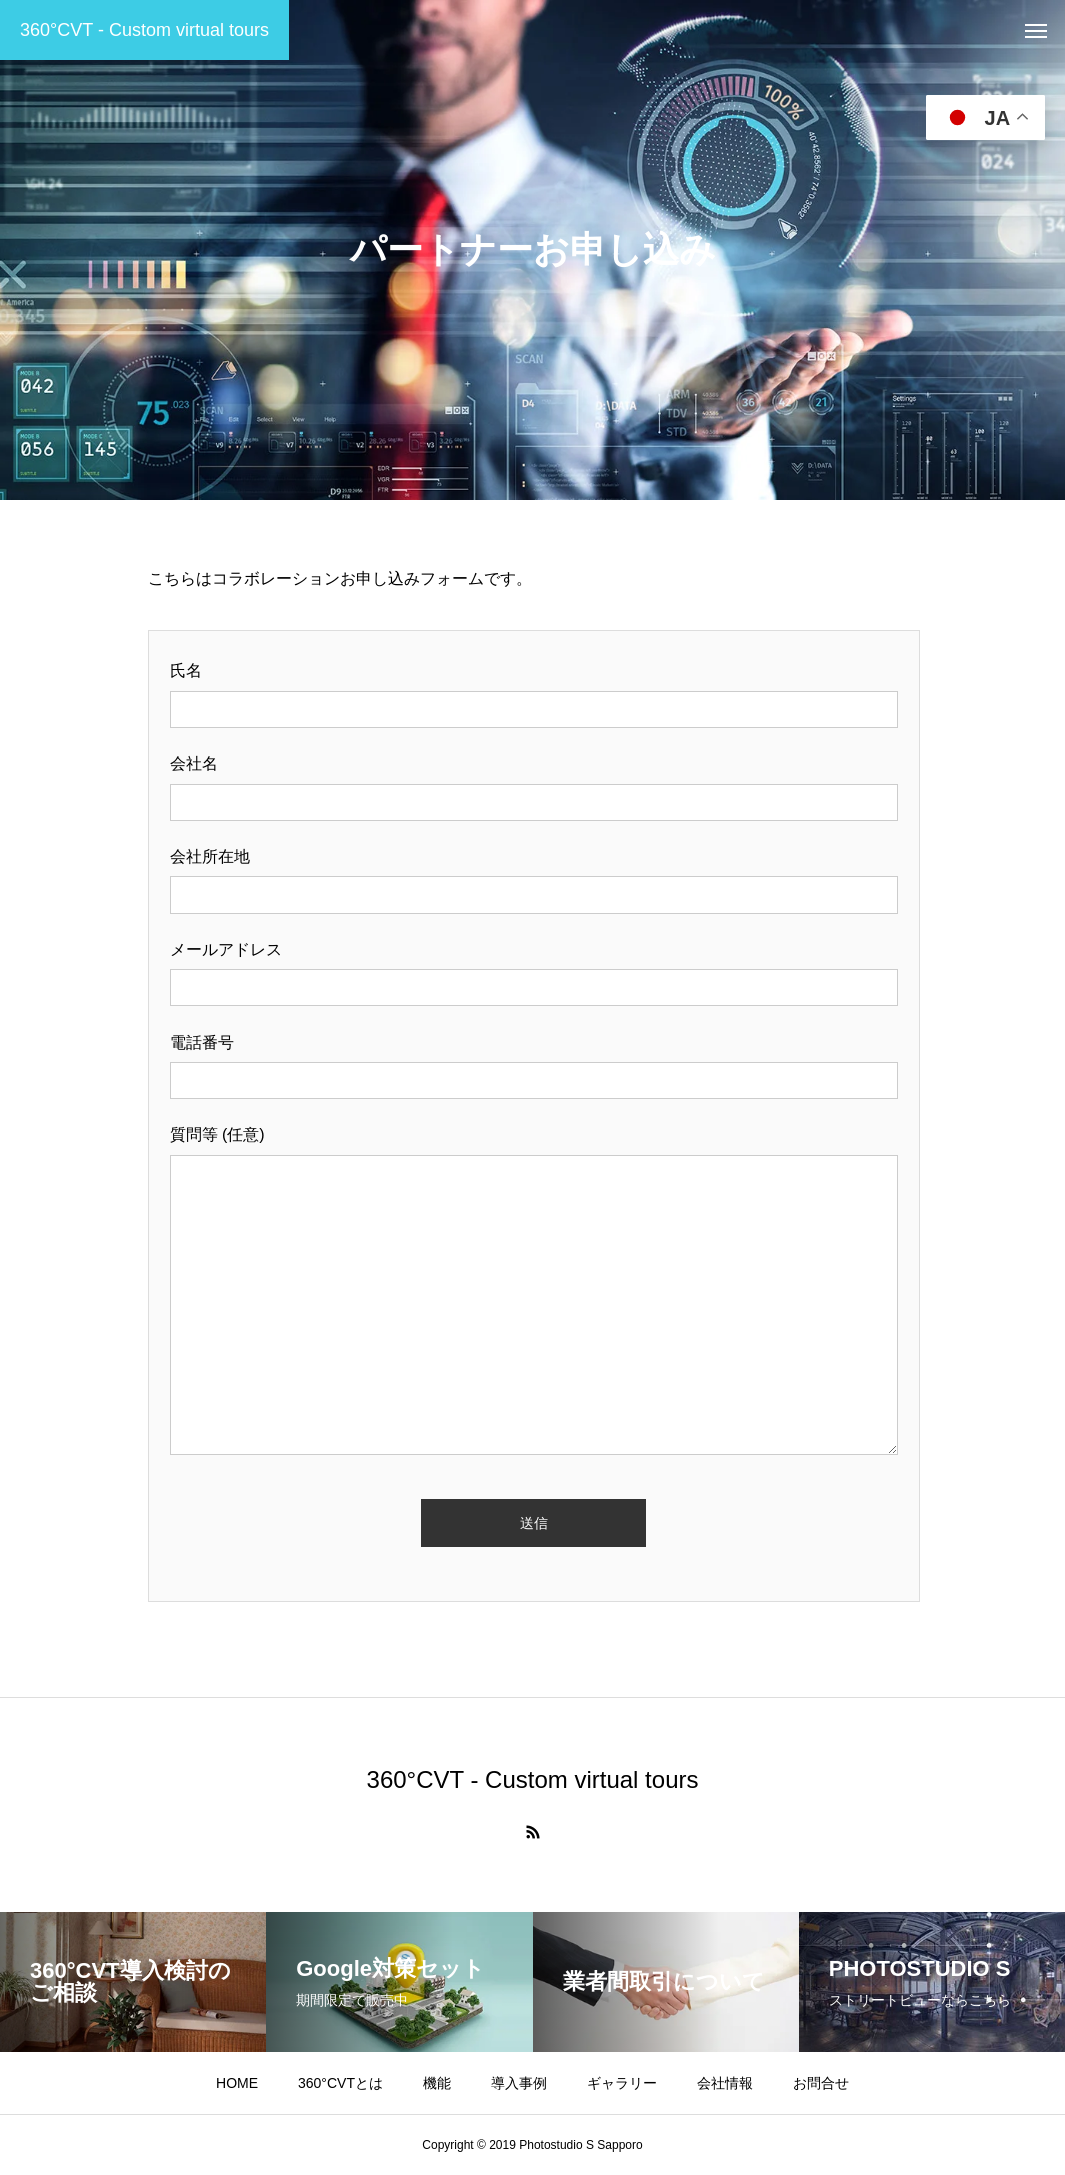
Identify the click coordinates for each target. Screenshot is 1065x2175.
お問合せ (821, 2083)
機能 (437, 2083)
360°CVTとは (340, 2083)
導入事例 (519, 2083)
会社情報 (725, 2083)
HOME (237, 2083)
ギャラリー (622, 2083)
